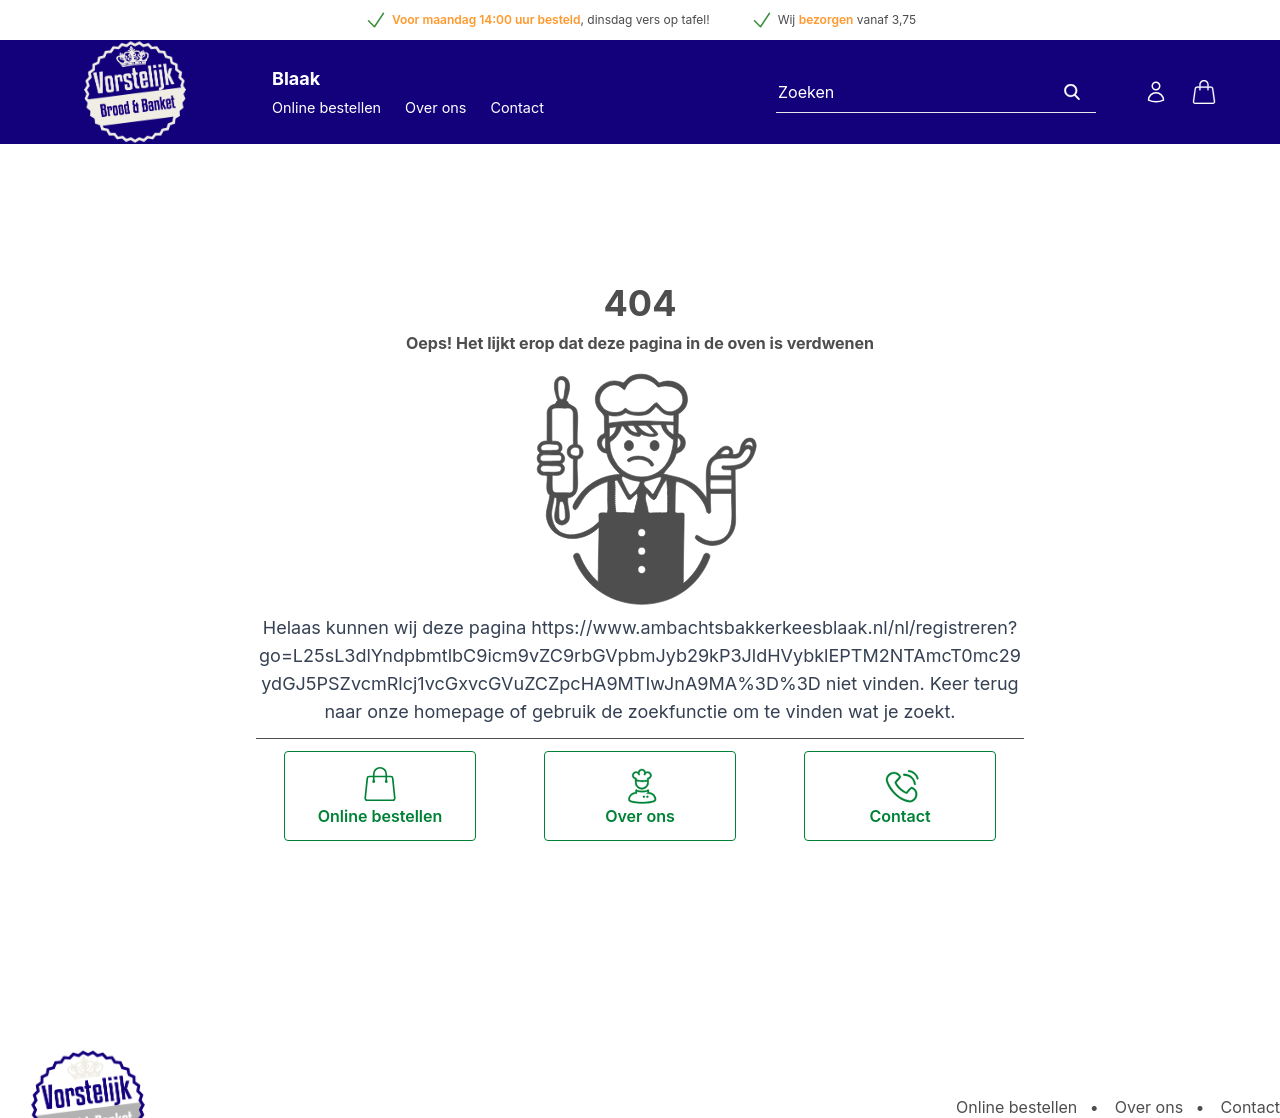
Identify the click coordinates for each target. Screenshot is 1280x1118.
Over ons (435, 107)
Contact (516, 107)
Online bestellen (326, 107)
